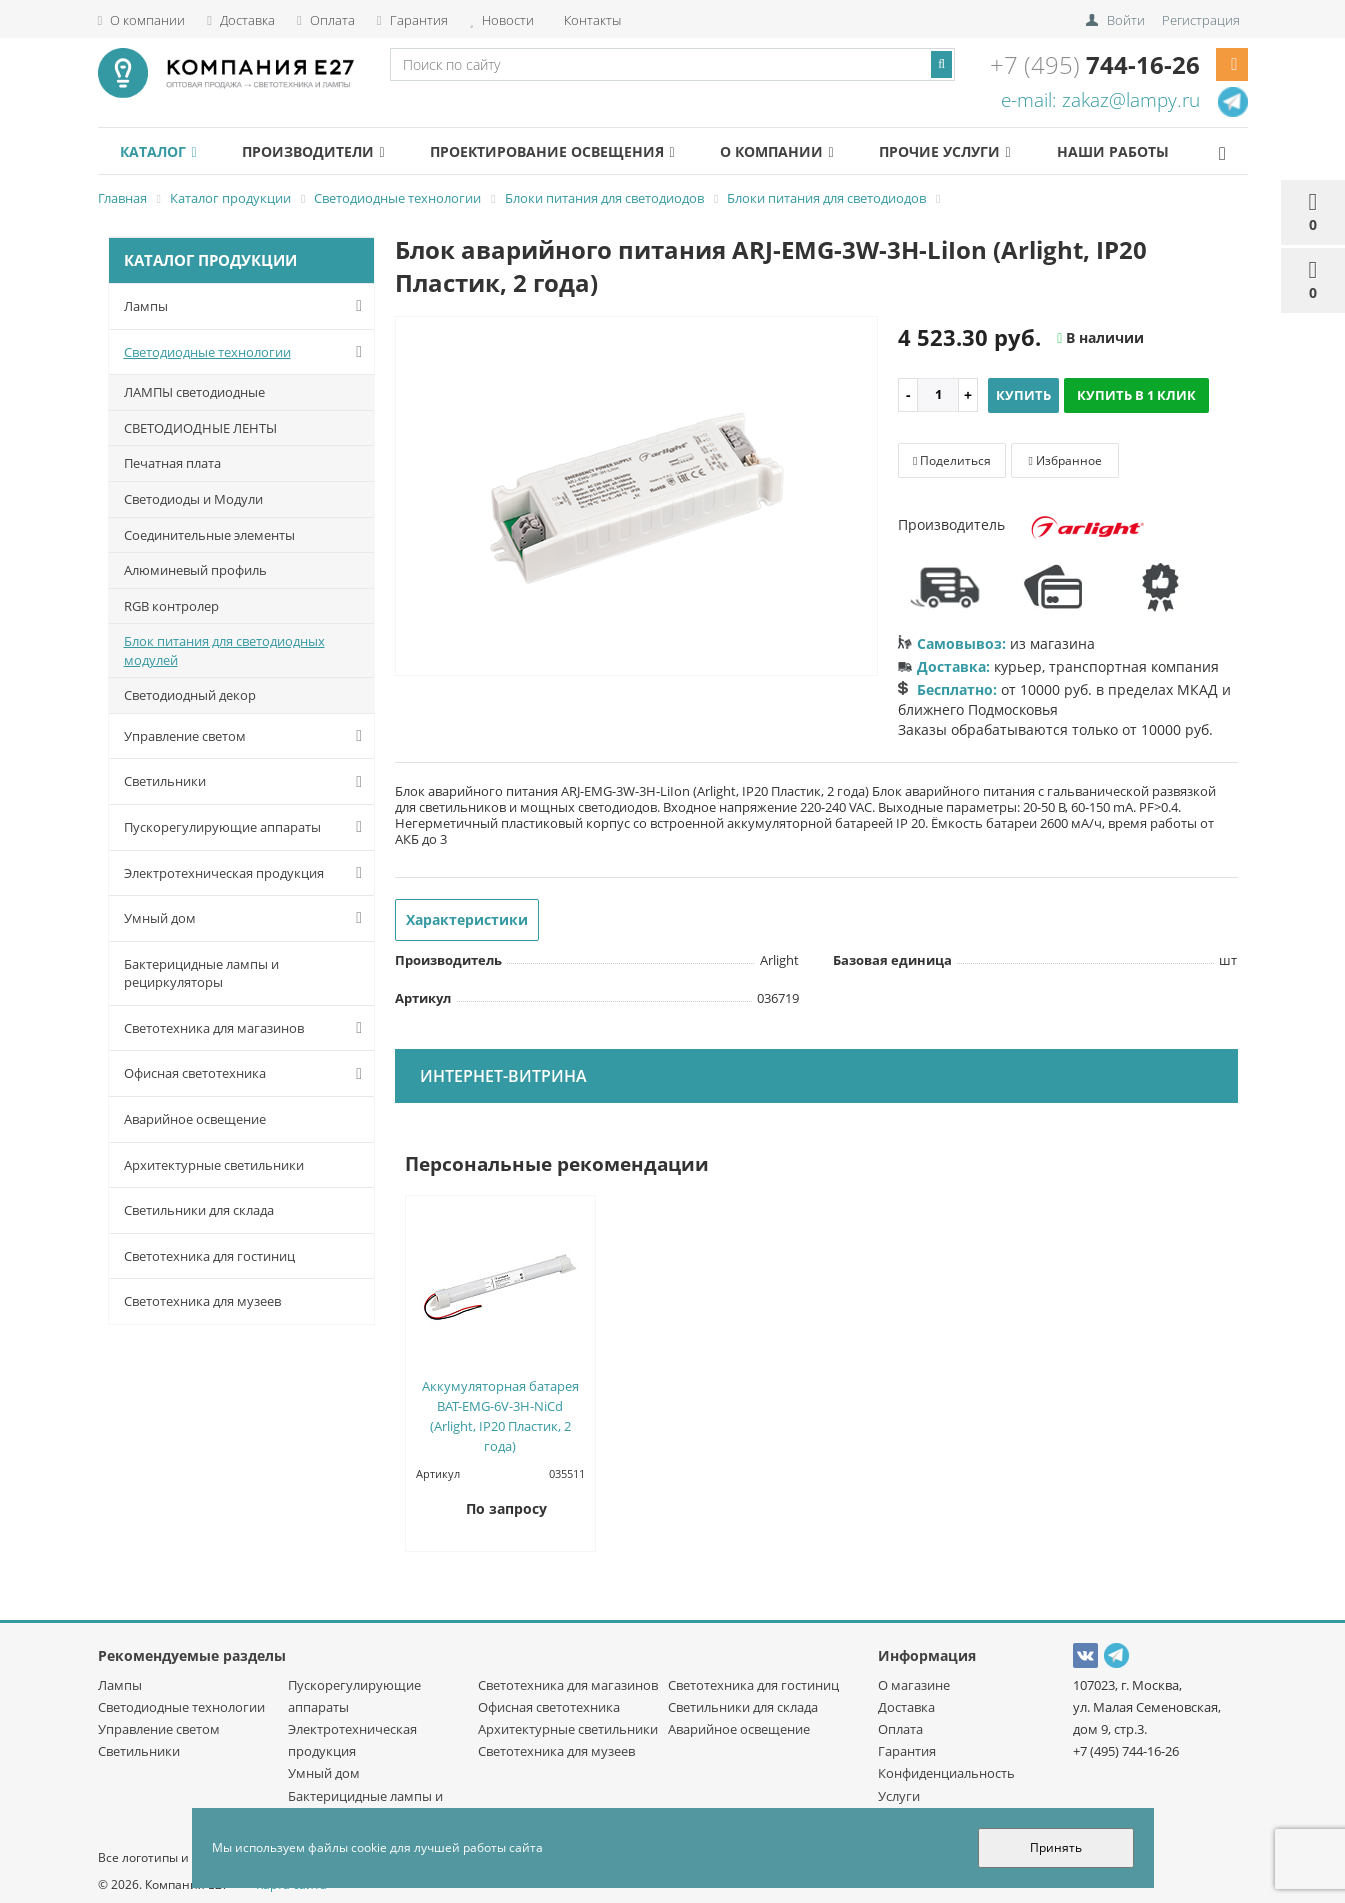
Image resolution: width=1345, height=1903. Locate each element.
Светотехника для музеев (202, 1301)
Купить (1023, 395)
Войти (1126, 20)
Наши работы (1162, 151)
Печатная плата (172, 463)
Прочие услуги (985, 151)
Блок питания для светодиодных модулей (224, 650)
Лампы (247, 306)
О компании (142, 20)
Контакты (591, 20)
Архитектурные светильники (214, 1165)
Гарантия (412, 20)
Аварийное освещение (195, 1119)
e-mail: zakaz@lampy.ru (1100, 100)
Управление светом (247, 736)
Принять (1056, 1847)
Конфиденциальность (946, 1773)
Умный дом (247, 918)
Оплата (326, 20)
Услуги (899, 1796)
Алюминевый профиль (195, 570)
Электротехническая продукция (247, 873)
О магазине (914, 1685)
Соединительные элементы (209, 535)
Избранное (1064, 460)
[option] (636, 497)
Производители (327, 151)
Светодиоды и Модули (193, 499)
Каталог (163, 151)
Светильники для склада (199, 1210)
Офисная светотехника (247, 1074)
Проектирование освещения (575, 151)
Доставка (241, 20)
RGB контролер (171, 606)
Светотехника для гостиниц (209, 1256)
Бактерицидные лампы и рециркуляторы (201, 973)
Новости (502, 20)
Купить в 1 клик (1136, 395)
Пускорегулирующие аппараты (247, 827)
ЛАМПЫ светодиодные (194, 392)
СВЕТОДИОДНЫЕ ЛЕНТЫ (200, 428)
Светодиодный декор (190, 695)
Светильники (247, 782)
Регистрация (1201, 20)
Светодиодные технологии (247, 352)
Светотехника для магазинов (247, 1028)
